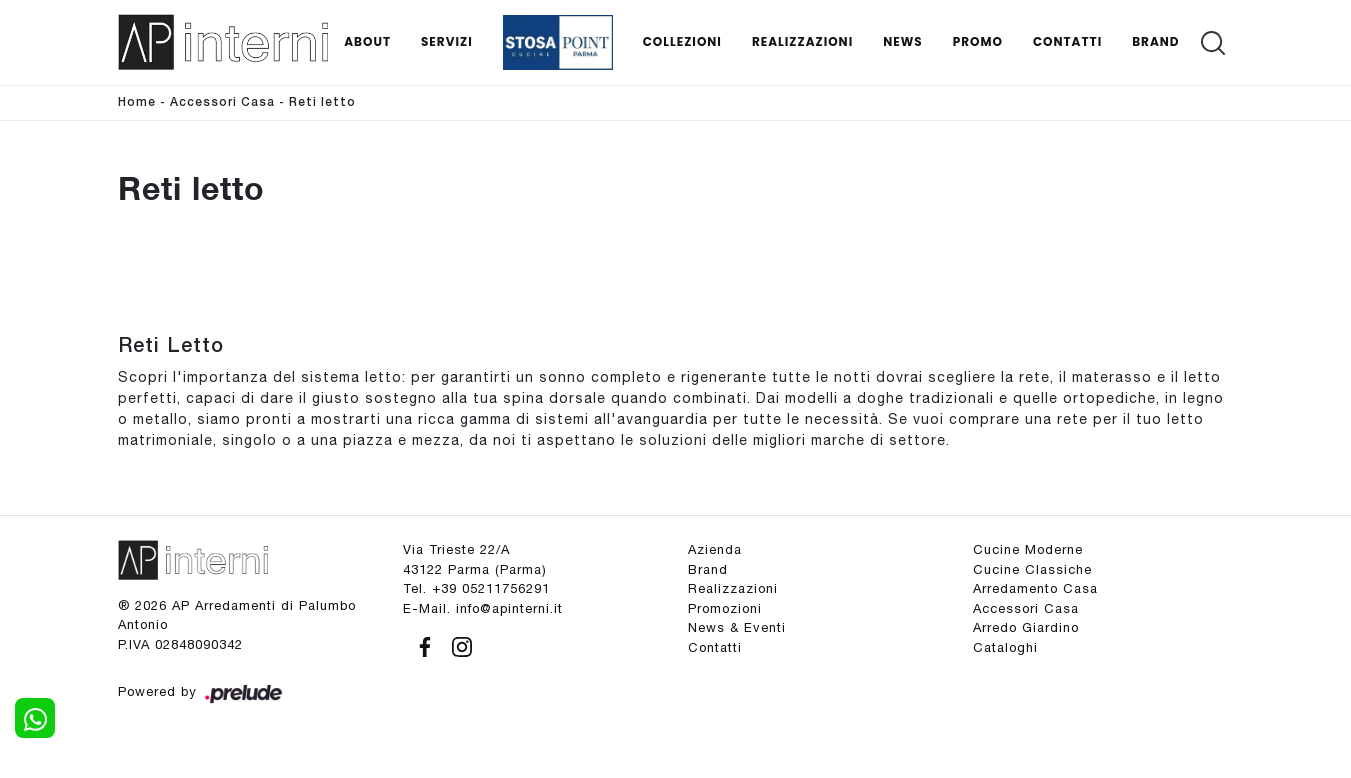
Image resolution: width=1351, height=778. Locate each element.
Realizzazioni (802, 41)
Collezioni (682, 41)
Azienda (715, 549)
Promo (978, 41)
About (367, 41)
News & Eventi (737, 627)
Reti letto (322, 102)
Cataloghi (1005, 647)
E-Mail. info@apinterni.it (483, 608)
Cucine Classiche (1032, 569)
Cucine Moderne (1028, 549)
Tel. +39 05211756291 (476, 588)
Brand (1155, 41)
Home (137, 102)
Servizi (447, 41)
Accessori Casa (222, 102)
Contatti (1067, 41)
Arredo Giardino (1026, 627)
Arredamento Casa (1035, 588)
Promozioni (725, 608)
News (903, 41)
